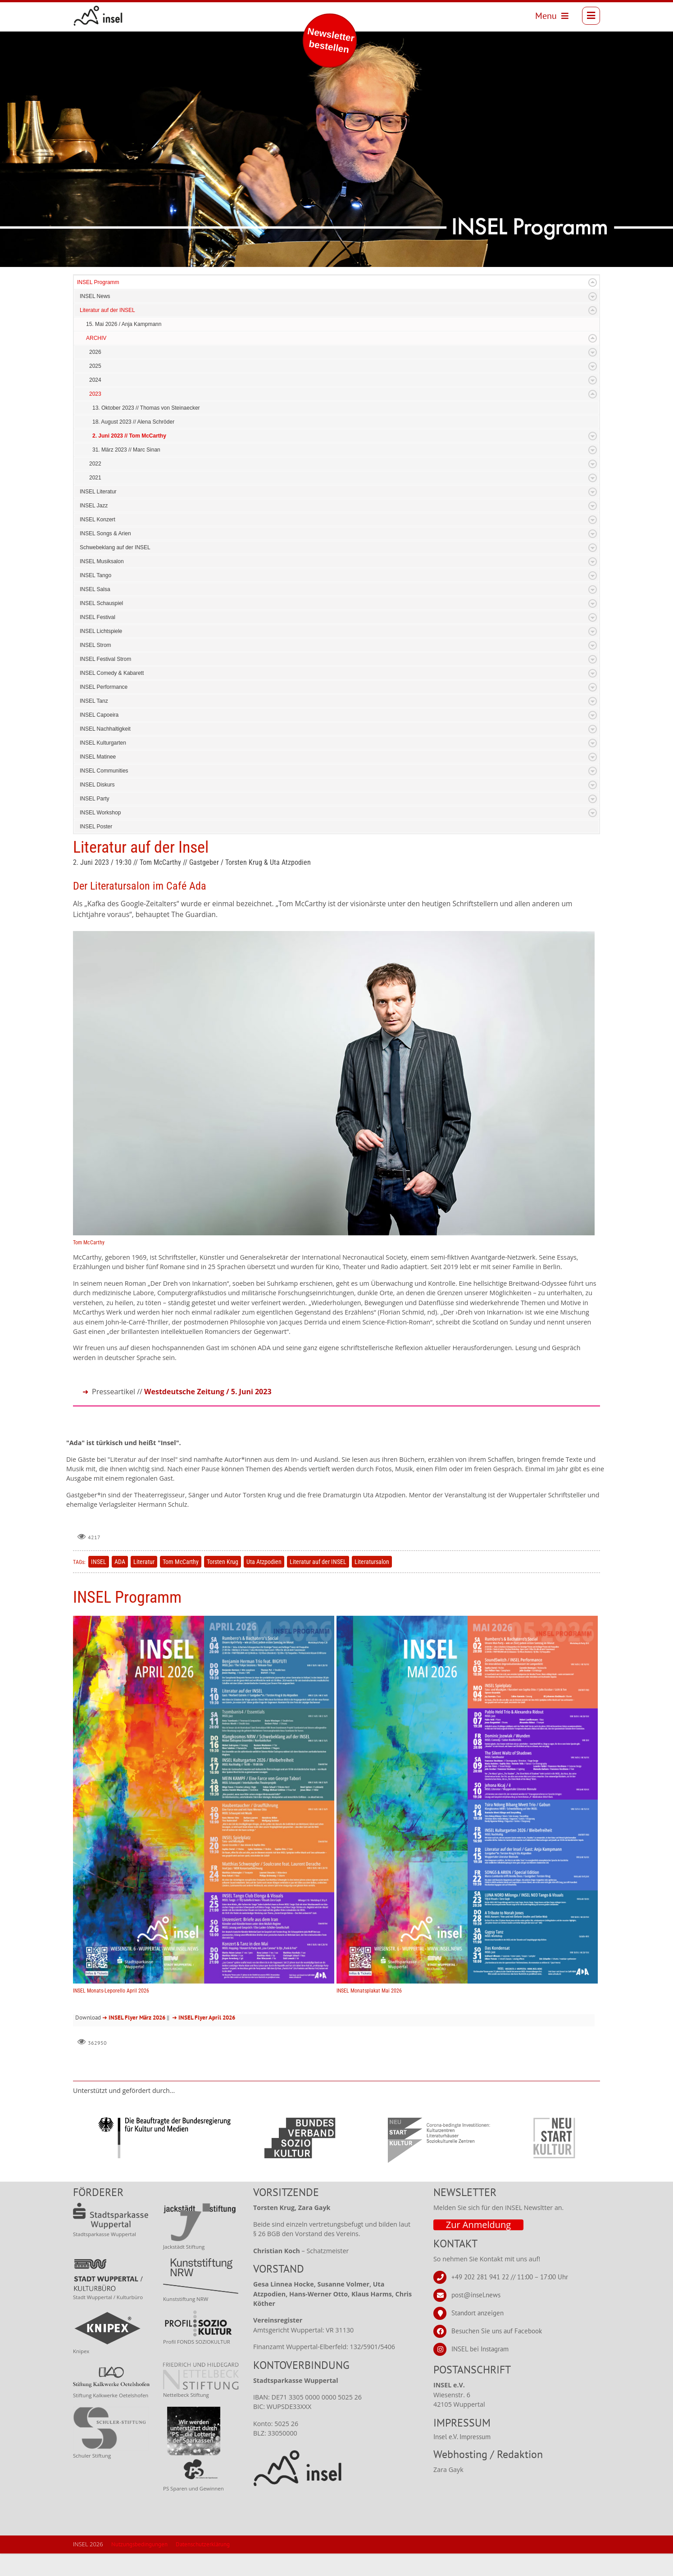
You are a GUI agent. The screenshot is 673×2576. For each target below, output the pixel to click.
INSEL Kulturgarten (103, 765)
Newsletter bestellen (331, 40)
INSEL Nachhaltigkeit (105, 751)
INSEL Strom (95, 667)
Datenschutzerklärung (203, 2567)
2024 (95, 402)
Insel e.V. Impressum (462, 2459)
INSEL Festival (97, 640)
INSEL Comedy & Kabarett (112, 695)
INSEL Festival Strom (105, 681)
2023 (95, 416)
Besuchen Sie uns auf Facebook (496, 2353)
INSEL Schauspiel (101, 626)
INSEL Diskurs (97, 807)
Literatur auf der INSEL (107, 333)
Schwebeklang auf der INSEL (115, 570)
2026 (95, 374)
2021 (95, 500)
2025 (95, 388)
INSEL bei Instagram (480, 2371)
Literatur (144, 1584)
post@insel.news (475, 2317)
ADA (119, 1584)
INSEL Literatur (98, 514)
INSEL (98, 1584)
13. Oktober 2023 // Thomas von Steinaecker (146, 430)
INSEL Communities (104, 793)
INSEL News (95, 319)
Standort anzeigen (477, 2335)
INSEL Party (94, 821)
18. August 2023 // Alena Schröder (133, 444)
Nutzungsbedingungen (139, 2567)
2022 (95, 486)
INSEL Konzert (97, 542)
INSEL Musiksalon (102, 584)
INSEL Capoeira (99, 737)
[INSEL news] (98, 16)
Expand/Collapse (592, 305)
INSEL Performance (103, 709)
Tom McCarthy (181, 1584)
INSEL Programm (98, 305)
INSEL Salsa (95, 612)
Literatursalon (372, 1584)
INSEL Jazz (94, 528)
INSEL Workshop (100, 835)
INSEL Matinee (98, 779)
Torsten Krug (222, 1584)
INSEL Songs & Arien (105, 556)
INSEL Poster (96, 849)
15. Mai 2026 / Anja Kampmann (123, 346)
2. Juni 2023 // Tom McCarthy (129, 458)
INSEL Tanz (94, 723)
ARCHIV (96, 360)
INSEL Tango (95, 598)
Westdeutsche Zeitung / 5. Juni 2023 (208, 1414)
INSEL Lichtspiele (101, 654)
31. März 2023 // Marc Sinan (126, 472)
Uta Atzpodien (264, 1584)
